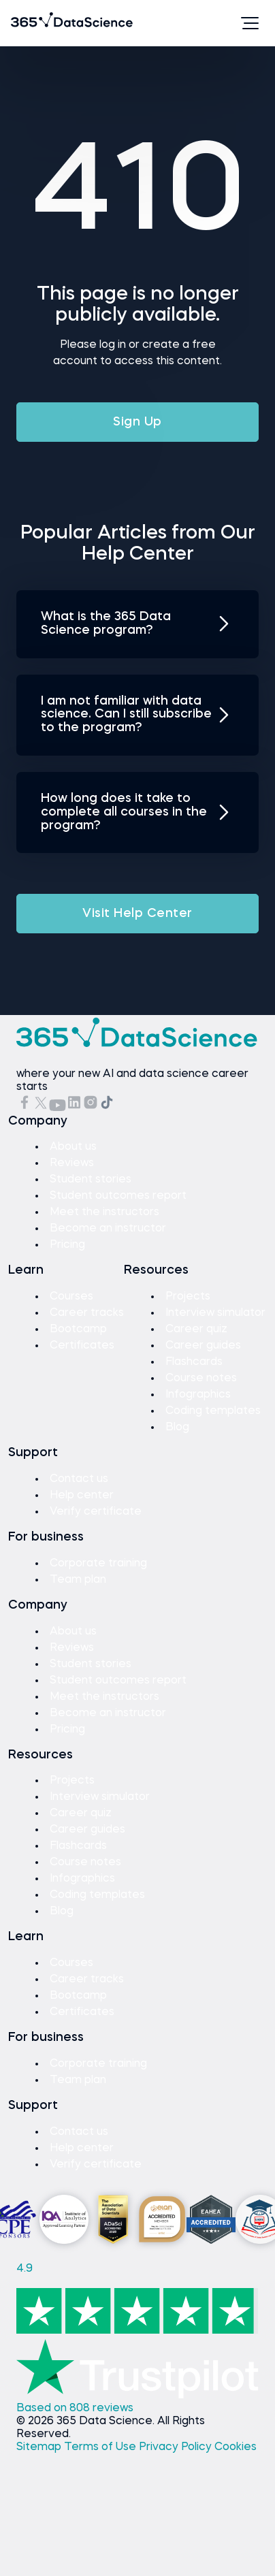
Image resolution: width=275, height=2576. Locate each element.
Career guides (203, 1345)
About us (73, 1147)
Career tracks (87, 1313)
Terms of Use (101, 2447)
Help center (82, 1495)
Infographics (198, 1394)
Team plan (78, 1580)
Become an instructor (108, 1228)
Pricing (67, 1245)
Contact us (79, 1479)
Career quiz (196, 1329)
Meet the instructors (104, 1212)
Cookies (235, 2447)
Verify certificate (96, 1512)
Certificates (82, 1345)
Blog (177, 1427)
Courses (71, 1296)
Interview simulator (215, 1313)
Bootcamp (78, 1329)
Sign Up (137, 422)
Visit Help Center (137, 913)
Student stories (90, 1179)
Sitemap (40, 2447)
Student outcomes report (118, 1196)
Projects (187, 1296)
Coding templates (213, 1411)
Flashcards (194, 1362)
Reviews (72, 1163)
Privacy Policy (176, 2447)
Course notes (201, 1378)
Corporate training (98, 1563)
